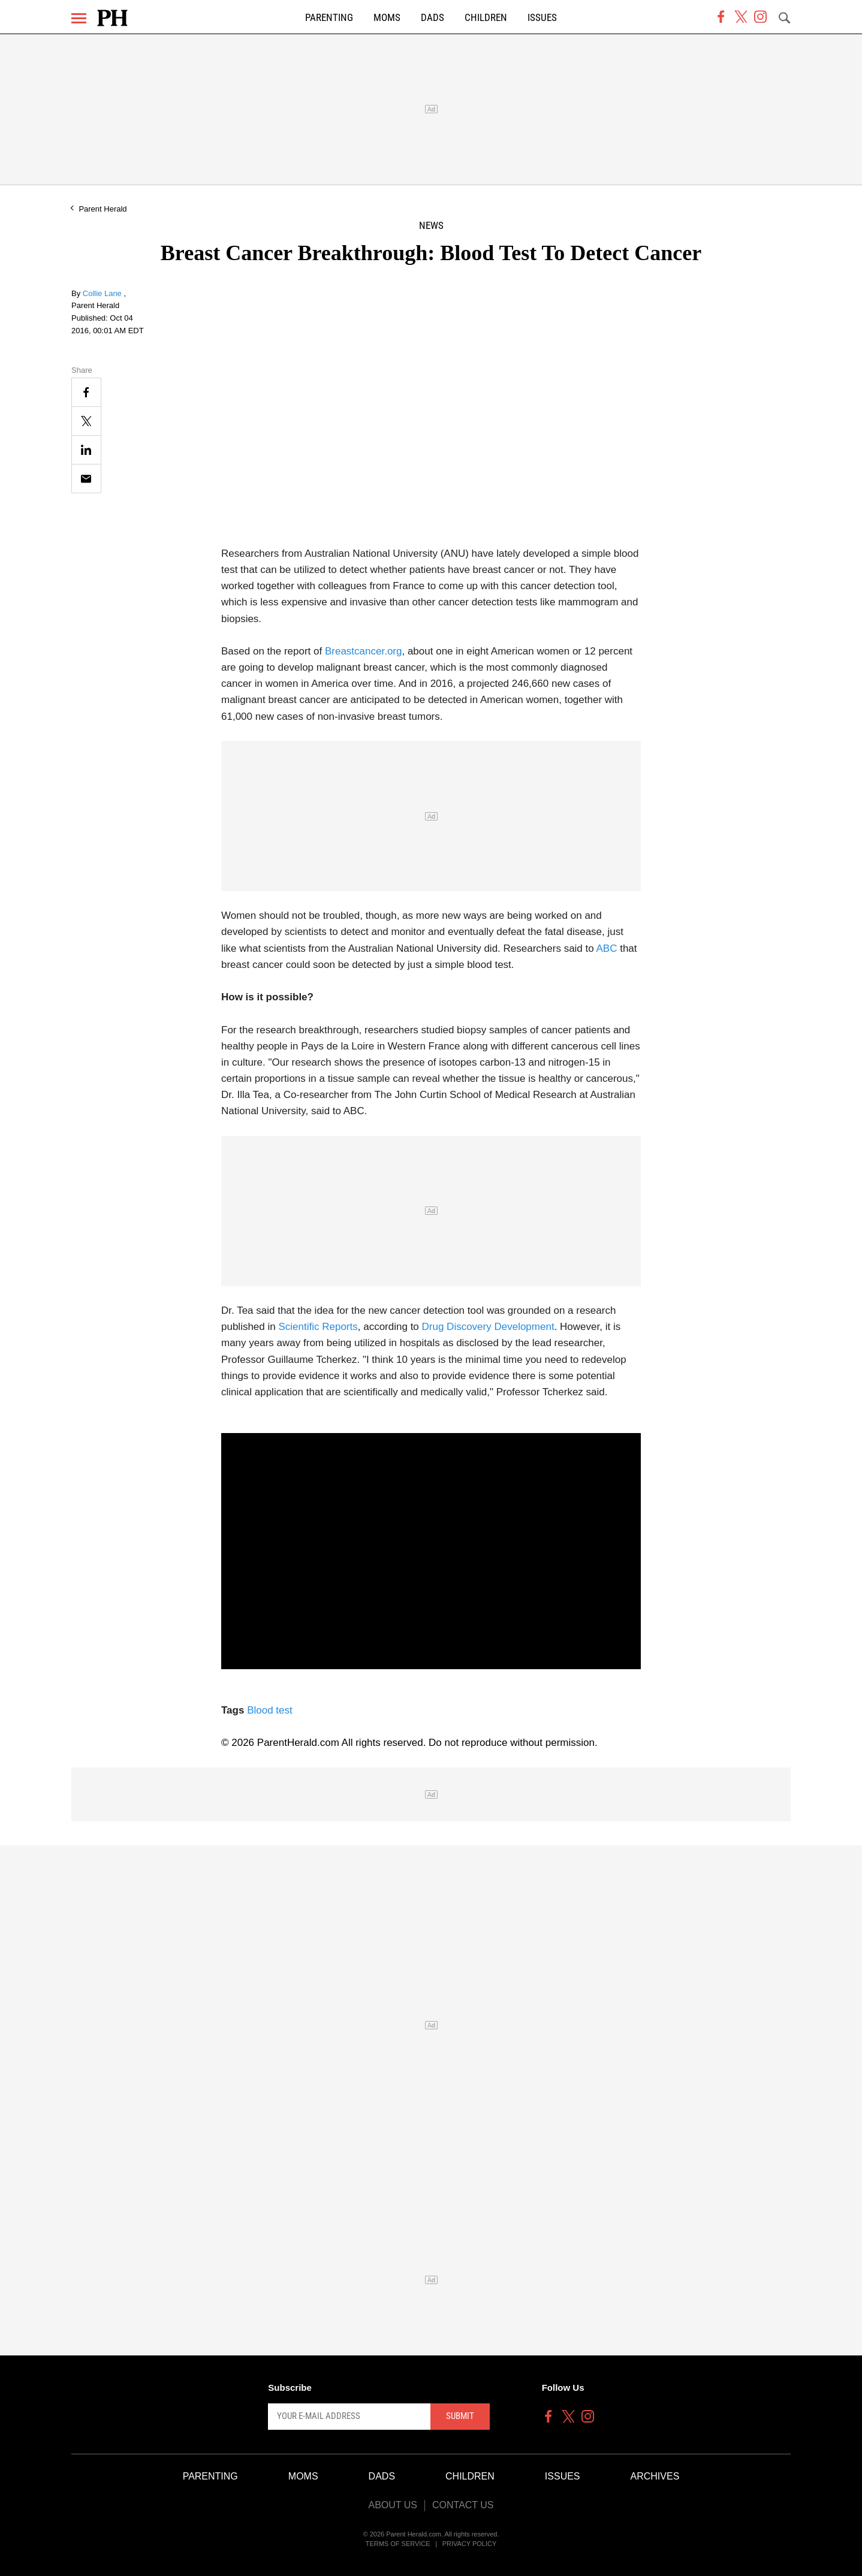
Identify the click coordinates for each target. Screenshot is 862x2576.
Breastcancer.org (363, 651)
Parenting (329, 17)
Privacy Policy (469, 2543)
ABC (606, 948)
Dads (432, 17)
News (431, 225)
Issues (542, 17)
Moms (386, 17)
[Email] (86, 478)
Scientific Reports (317, 1326)
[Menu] (78, 18)
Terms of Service (398, 2543)
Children (486, 17)
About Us (392, 2505)
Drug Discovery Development (488, 1326)
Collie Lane (103, 293)
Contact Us (463, 2505)
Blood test (270, 1710)
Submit (460, 2416)
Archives (655, 2476)
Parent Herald (102, 208)
